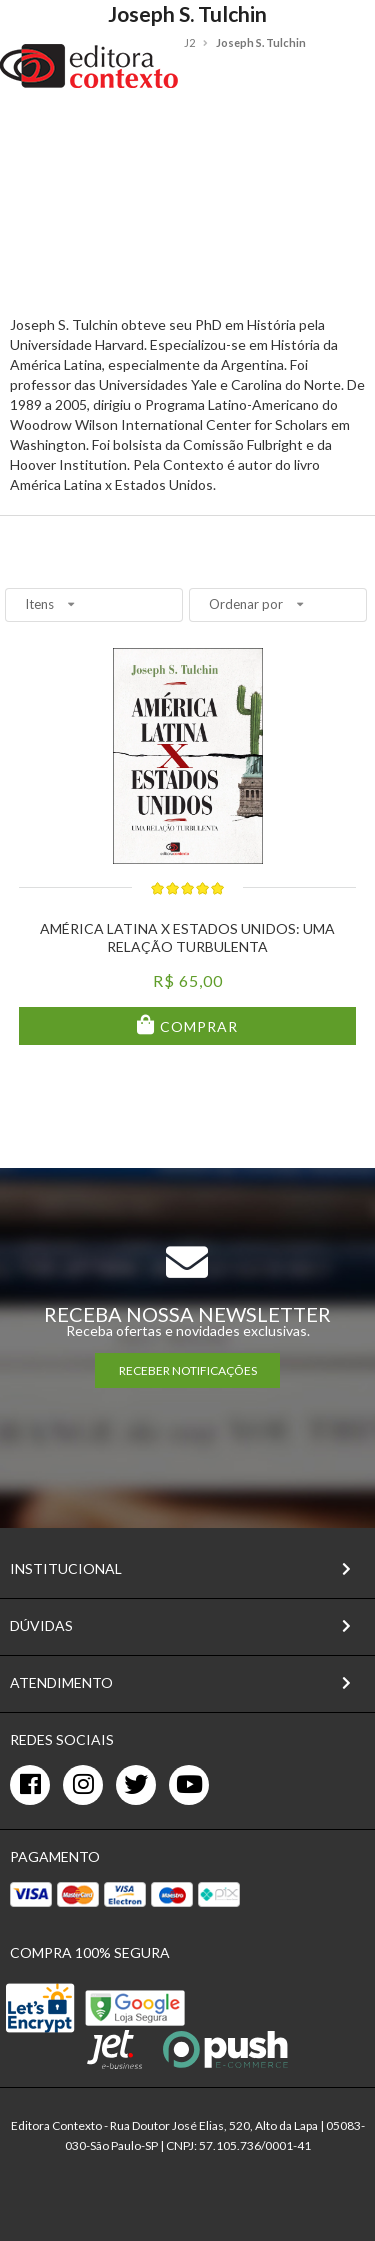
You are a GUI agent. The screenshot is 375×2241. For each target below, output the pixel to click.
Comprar (197, 1026)
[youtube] (189, 1785)
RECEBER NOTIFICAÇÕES (188, 1370)
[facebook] (30, 1785)
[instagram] (83, 1785)
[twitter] (136, 1785)
